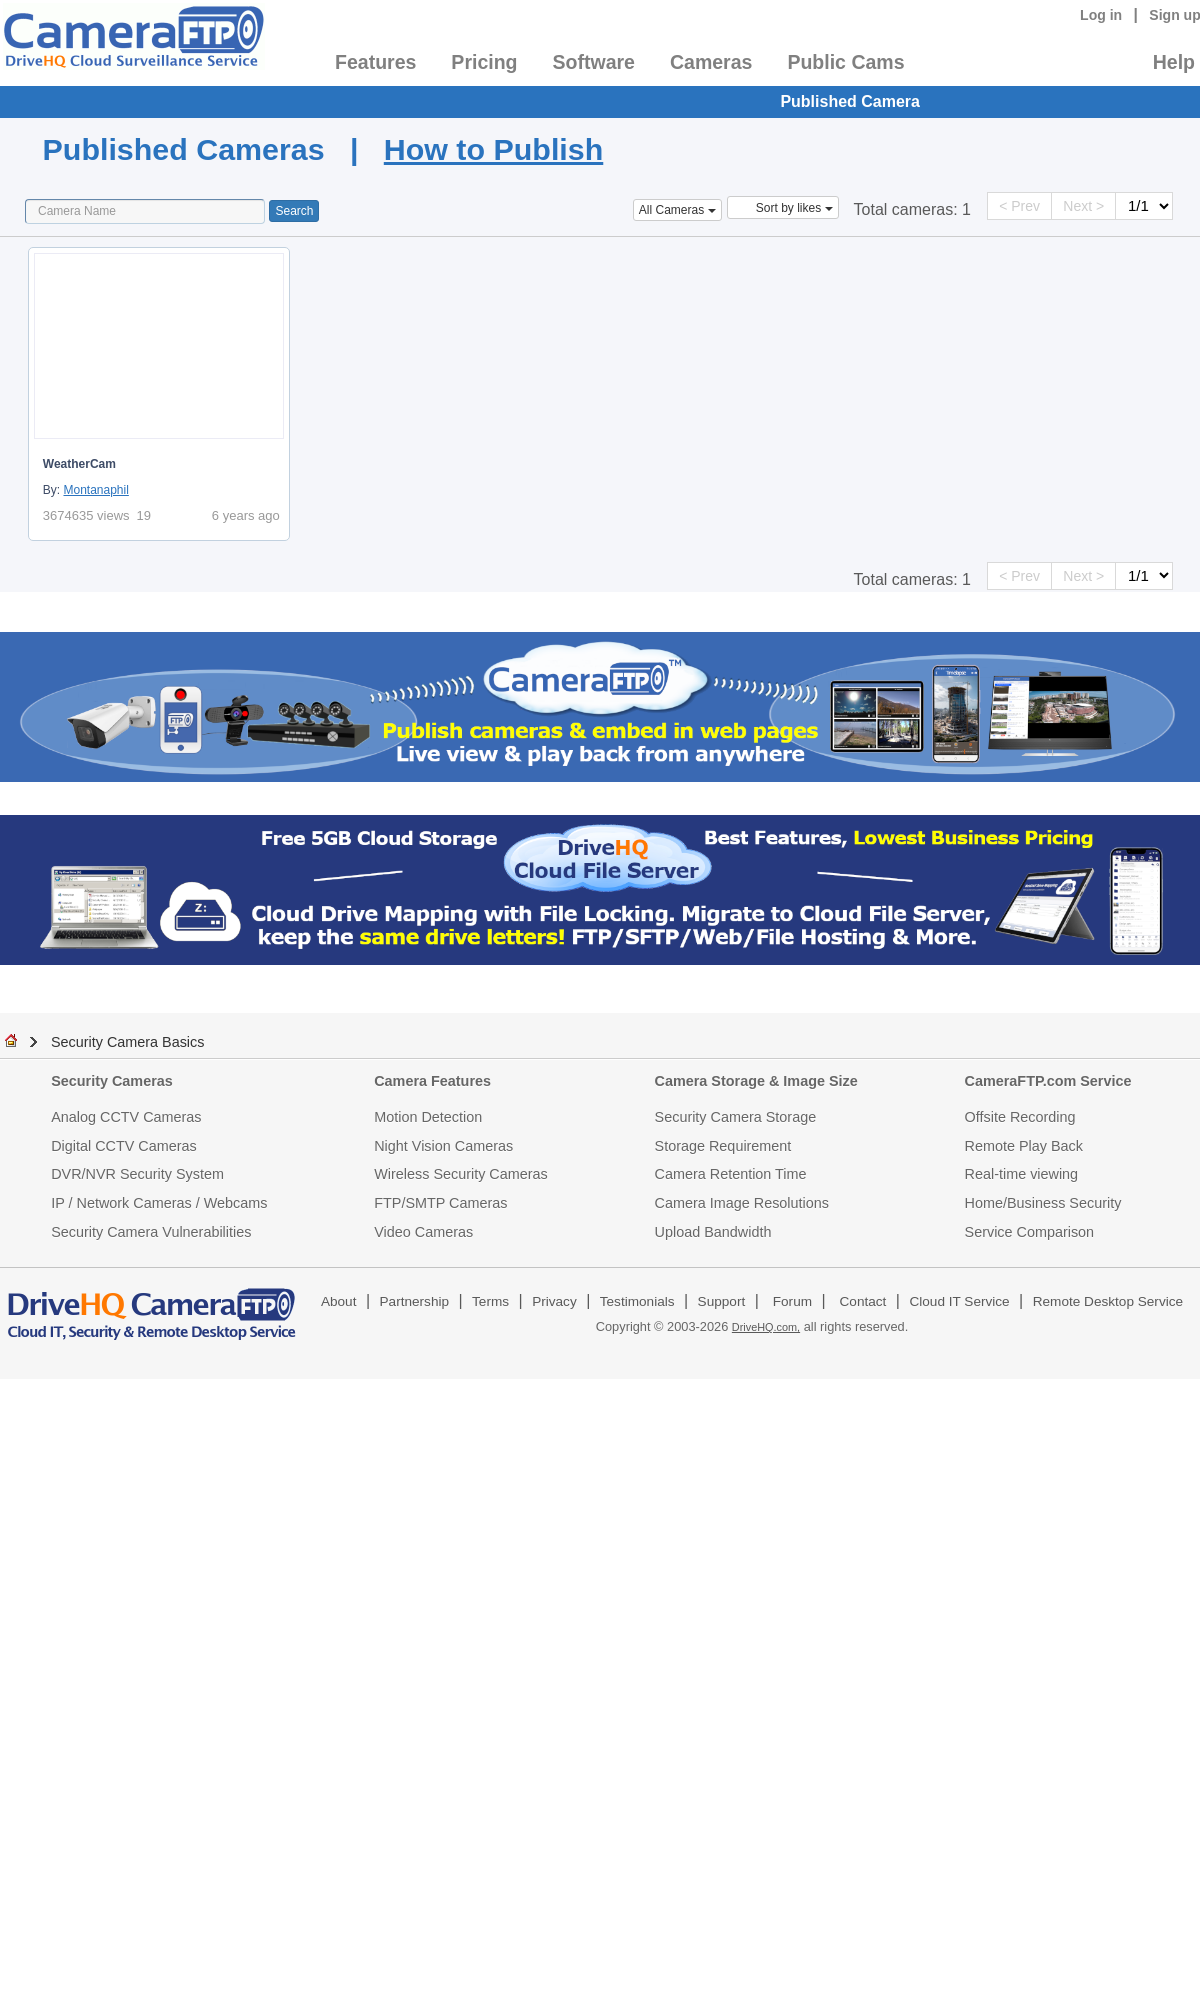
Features (375, 62)
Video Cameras (423, 1232)
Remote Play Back (1024, 1146)
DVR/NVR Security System (137, 1174)
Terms (490, 1301)
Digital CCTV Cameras (124, 1146)
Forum (792, 1301)
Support (722, 1301)
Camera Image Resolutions (742, 1203)
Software (594, 62)
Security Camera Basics (128, 1042)
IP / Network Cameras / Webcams (159, 1203)
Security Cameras (112, 1081)
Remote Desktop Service (1108, 1301)
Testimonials (637, 1301)
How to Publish (493, 149)
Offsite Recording (1020, 1117)
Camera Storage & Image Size (756, 1081)
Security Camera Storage (736, 1117)
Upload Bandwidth (713, 1232)
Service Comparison (1030, 1232)
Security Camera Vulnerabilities (151, 1232)
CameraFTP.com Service (1048, 1081)
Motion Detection (428, 1117)
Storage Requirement (723, 1146)
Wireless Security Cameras (461, 1174)
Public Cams (845, 62)
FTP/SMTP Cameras (440, 1203)
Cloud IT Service (959, 1301)
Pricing (484, 62)
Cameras (711, 62)
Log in (1101, 15)
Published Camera (850, 101)
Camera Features (432, 1081)
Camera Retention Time (731, 1174)
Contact (863, 1301)
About (339, 1301)
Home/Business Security (1043, 1203)
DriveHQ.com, (766, 1327)
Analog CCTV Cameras (126, 1117)
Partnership (415, 1301)
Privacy (554, 1301)
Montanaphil (95, 490)
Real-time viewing (1022, 1174)
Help (1174, 62)
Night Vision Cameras (443, 1146)
